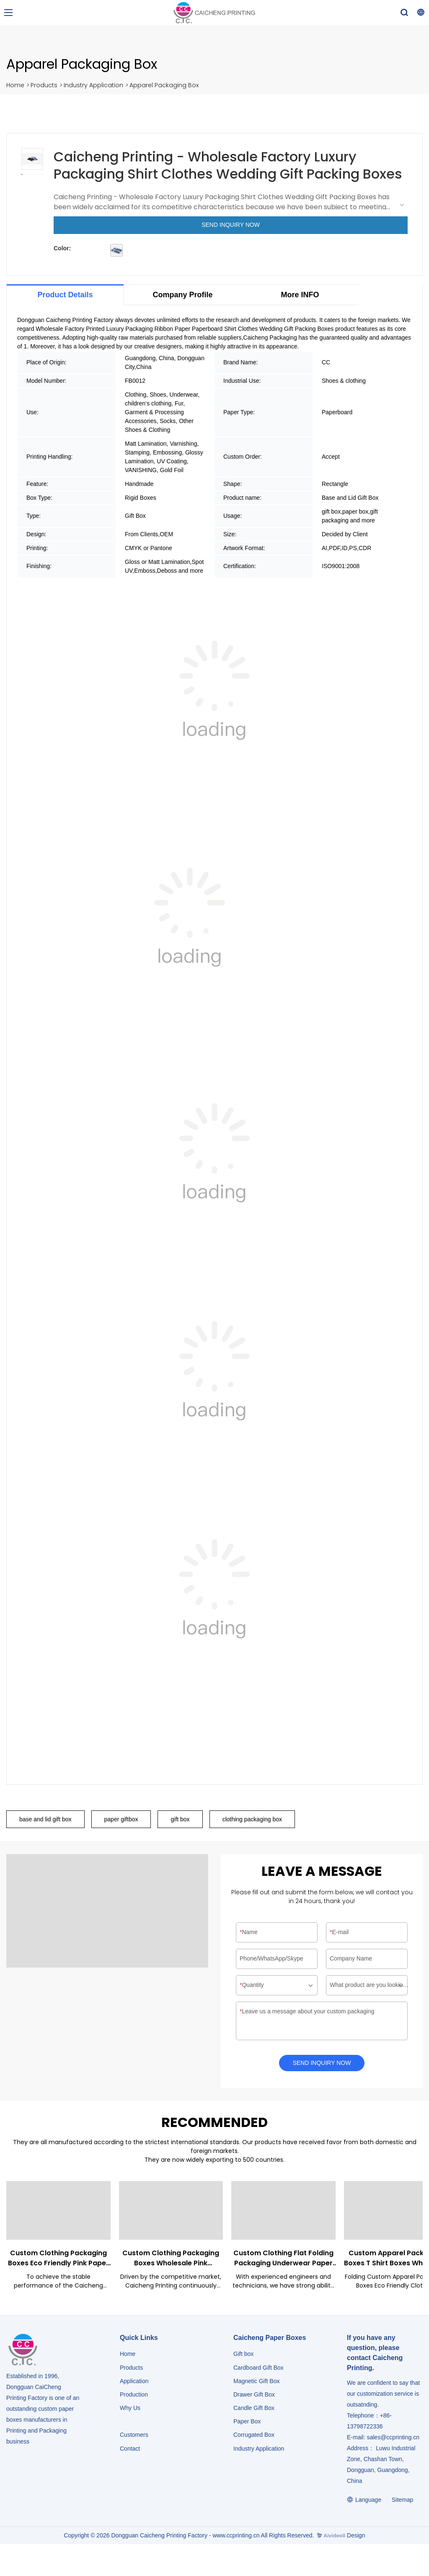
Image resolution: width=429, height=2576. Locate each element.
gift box (180, 1820)
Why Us (130, 2410)
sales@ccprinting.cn (393, 2440)
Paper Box (247, 2424)
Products (44, 85)
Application (134, 2383)
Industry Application (93, 85)
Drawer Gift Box (254, 2397)
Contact (130, 2451)
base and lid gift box (45, 1820)
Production (134, 2397)
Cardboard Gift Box (258, 2370)
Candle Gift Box (253, 2410)
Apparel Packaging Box (164, 85)
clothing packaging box (252, 1820)
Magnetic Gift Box (256, 2383)
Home (15, 85)
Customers (134, 2437)
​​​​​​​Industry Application (258, 2451)
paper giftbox (121, 1820)
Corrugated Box (253, 2437)
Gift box (243, 2356)
